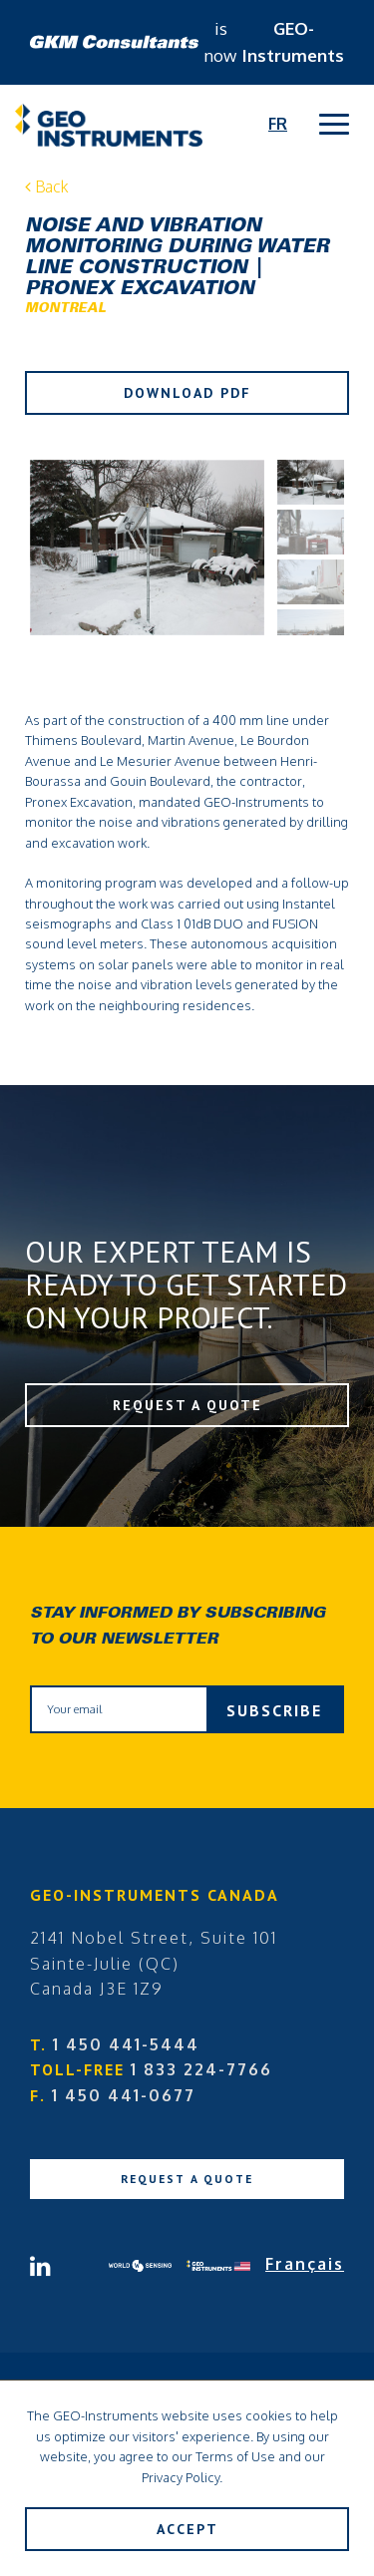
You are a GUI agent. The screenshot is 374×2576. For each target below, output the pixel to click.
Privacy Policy (180, 2477)
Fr (277, 124)
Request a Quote (187, 1405)
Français (304, 2264)
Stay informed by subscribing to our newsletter (177, 1627)
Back (47, 186)
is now (187, 42)
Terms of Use (235, 2456)
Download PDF (187, 393)
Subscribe (274, 1710)
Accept (187, 2529)
